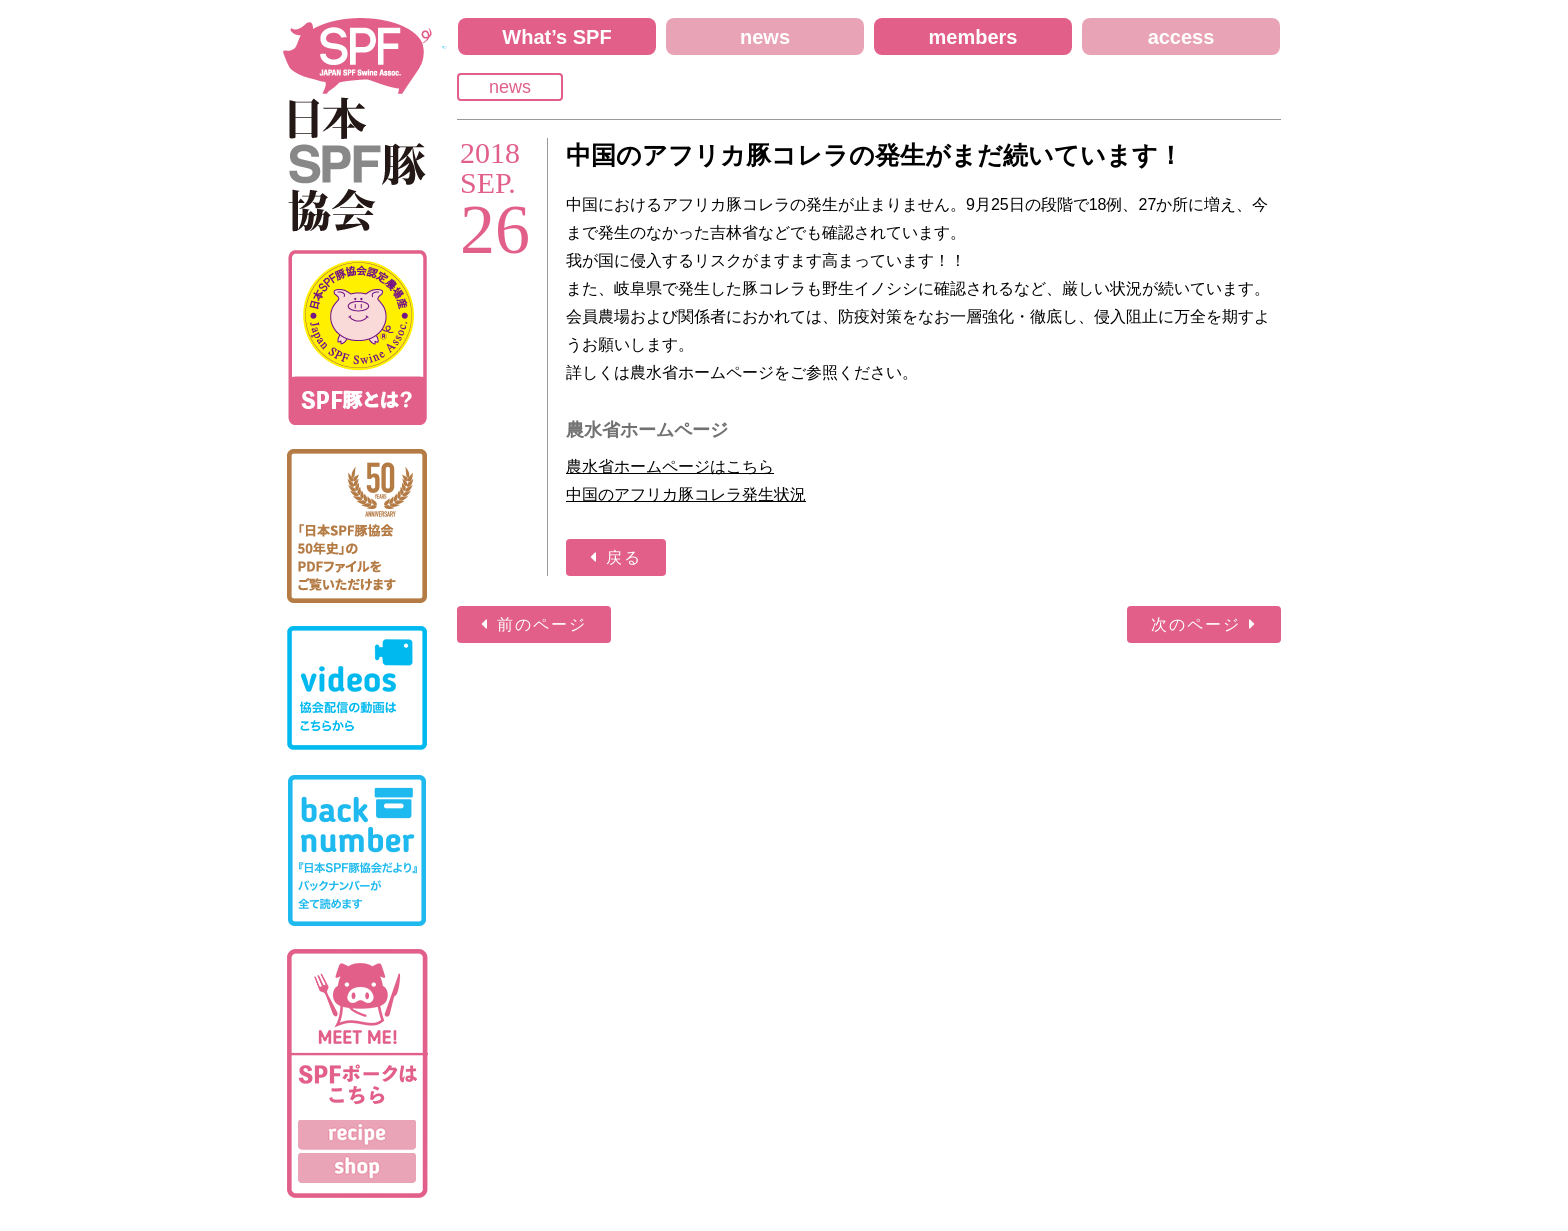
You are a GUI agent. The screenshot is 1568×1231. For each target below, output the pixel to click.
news (765, 37)
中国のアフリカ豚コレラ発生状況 (686, 494)
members (973, 37)
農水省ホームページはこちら (670, 466)
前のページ (542, 624)
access (1181, 37)
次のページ (1196, 624)
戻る (624, 557)
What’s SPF (556, 37)
